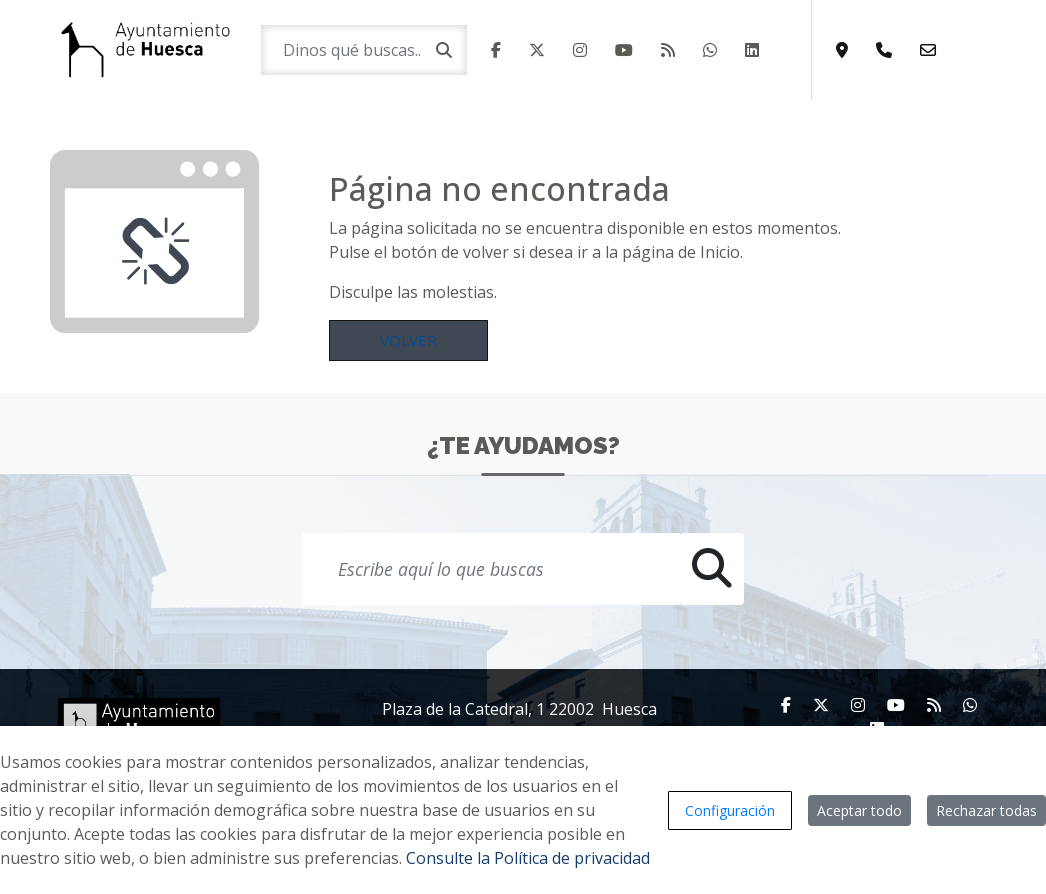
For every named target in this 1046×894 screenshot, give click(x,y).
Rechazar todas (986, 810)
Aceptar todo (859, 810)
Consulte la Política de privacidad (528, 858)
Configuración (730, 810)
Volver (408, 340)
